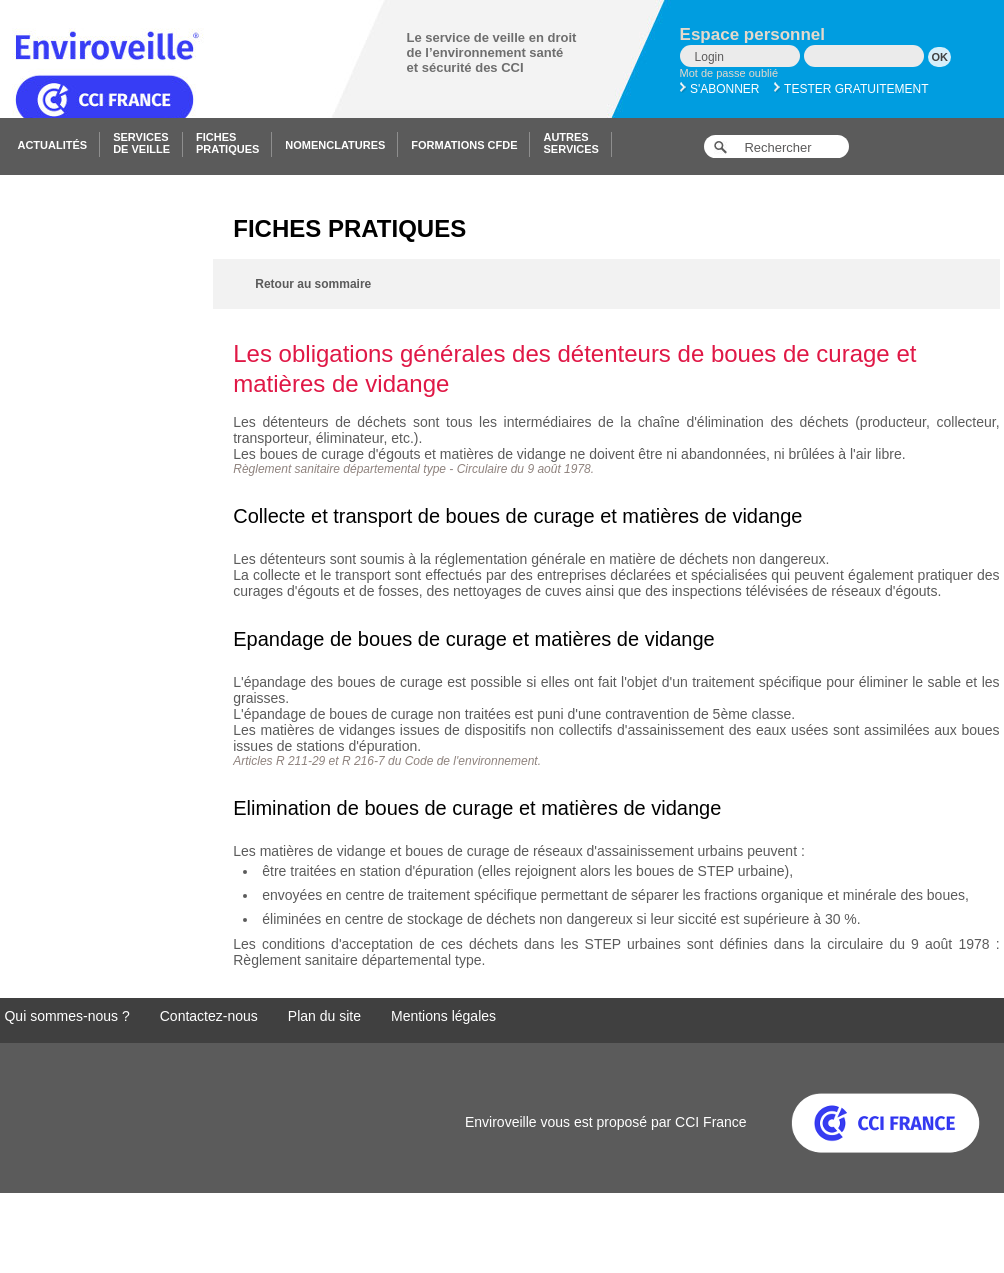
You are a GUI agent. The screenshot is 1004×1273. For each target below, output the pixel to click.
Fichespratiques (227, 143)
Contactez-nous (209, 1016)
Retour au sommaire (313, 284)
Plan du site (324, 1016)
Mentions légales (443, 1016)
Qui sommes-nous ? (66, 1016)
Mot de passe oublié (729, 73)
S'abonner (720, 89)
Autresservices (570, 143)
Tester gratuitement (851, 89)
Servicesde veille (141, 143)
